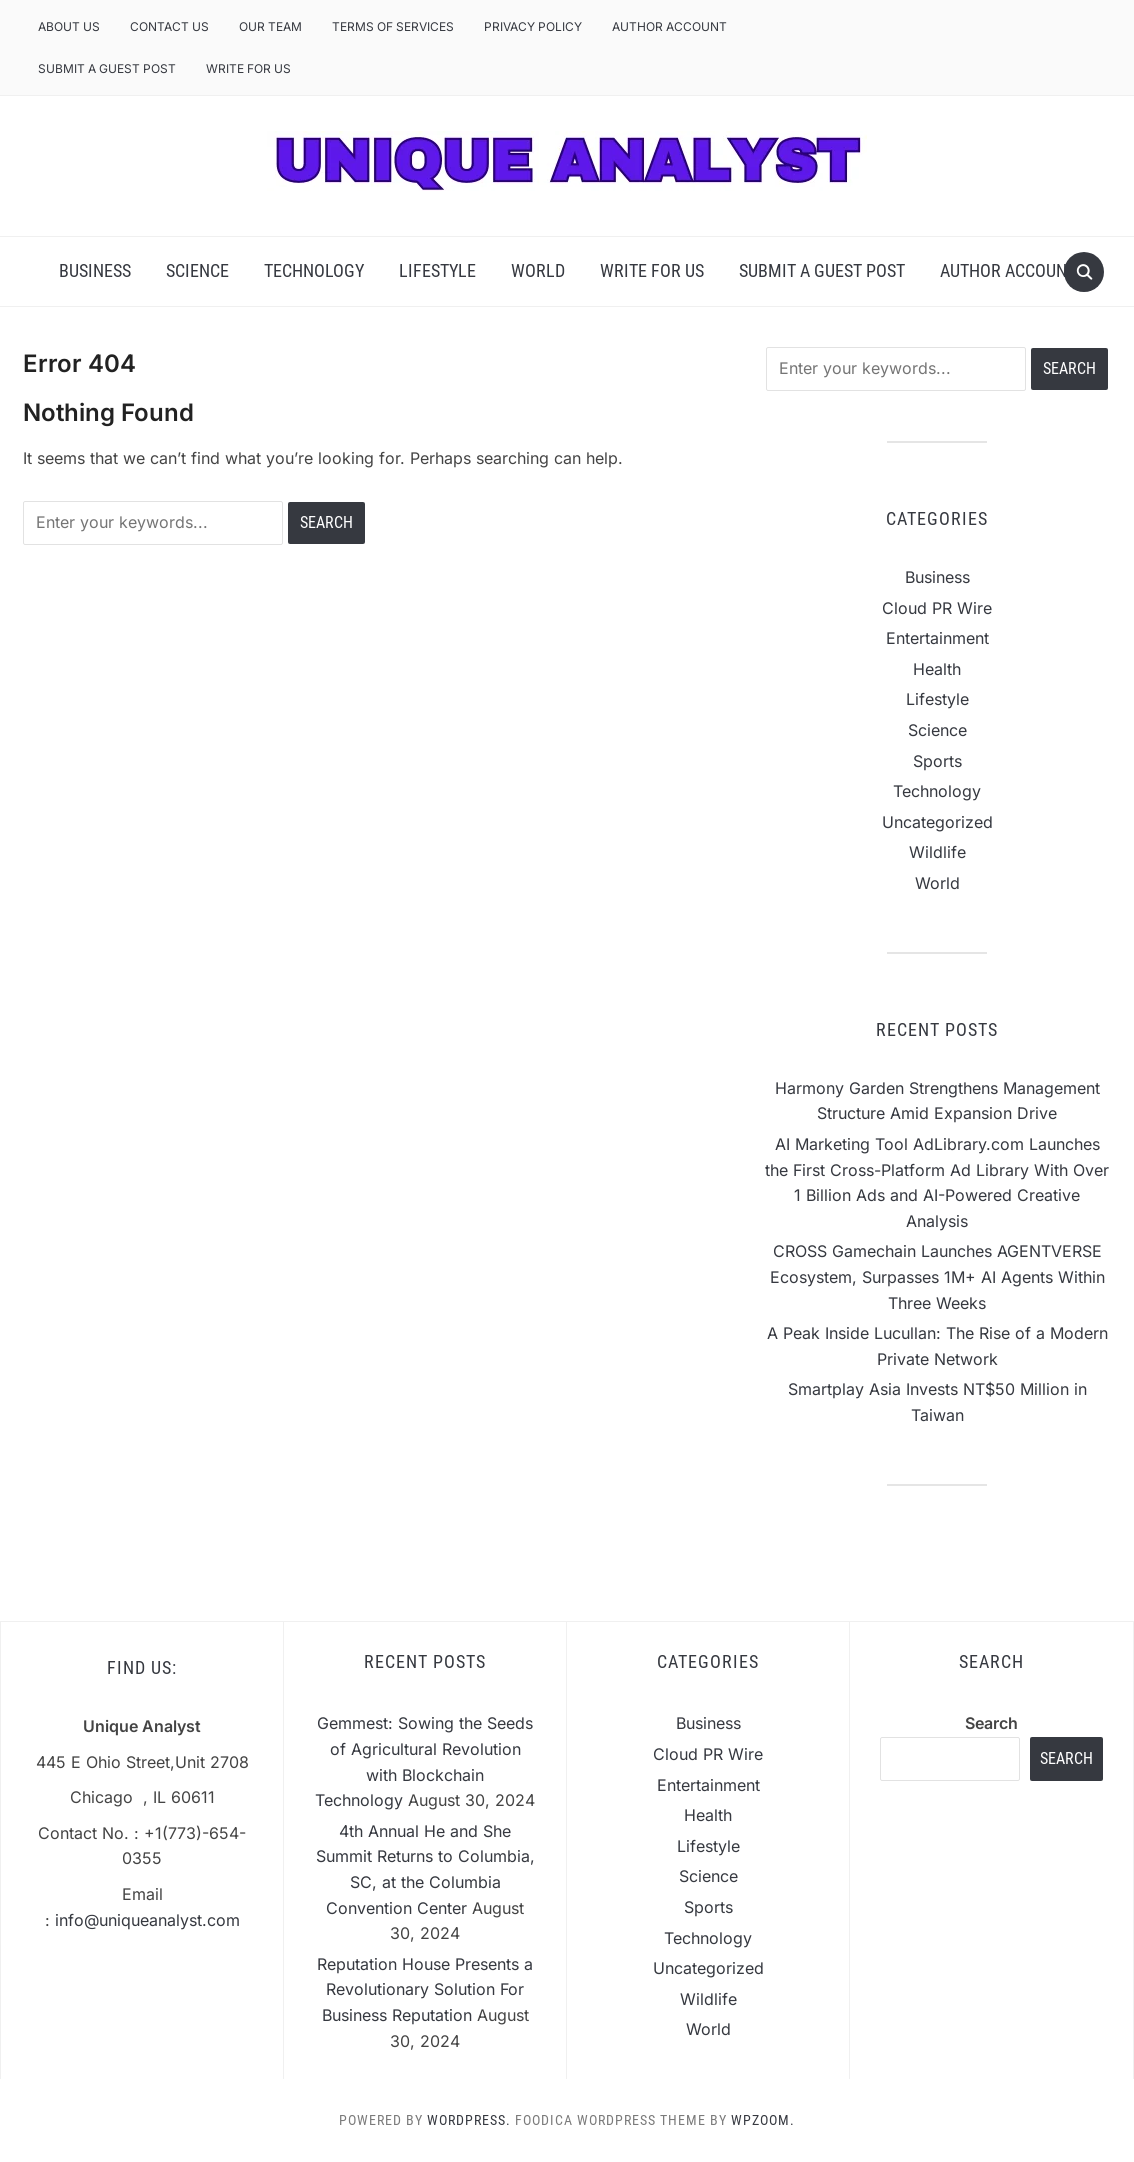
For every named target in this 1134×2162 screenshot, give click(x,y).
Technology (314, 270)
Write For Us (248, 68)
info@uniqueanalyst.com (147, 1920)
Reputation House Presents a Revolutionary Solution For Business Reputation (425, 1989)
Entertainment (937, 638)
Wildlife (937, 852)
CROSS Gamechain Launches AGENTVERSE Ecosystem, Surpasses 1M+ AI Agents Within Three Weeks (937, 1276)
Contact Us (169, 26)
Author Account (669, 26)
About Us (69, 26)
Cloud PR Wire (937, 608)
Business (95, 270)
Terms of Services (393, 26)
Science (197, 270)
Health (937, 669)
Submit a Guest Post (107, 68)
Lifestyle (437, 270)
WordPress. (469, 2120)
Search (991, 1723)
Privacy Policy (533, 26)
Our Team (270, 26)
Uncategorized (937, 822)
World (538, 270)
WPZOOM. (763, 2120)
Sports (937, 761)
